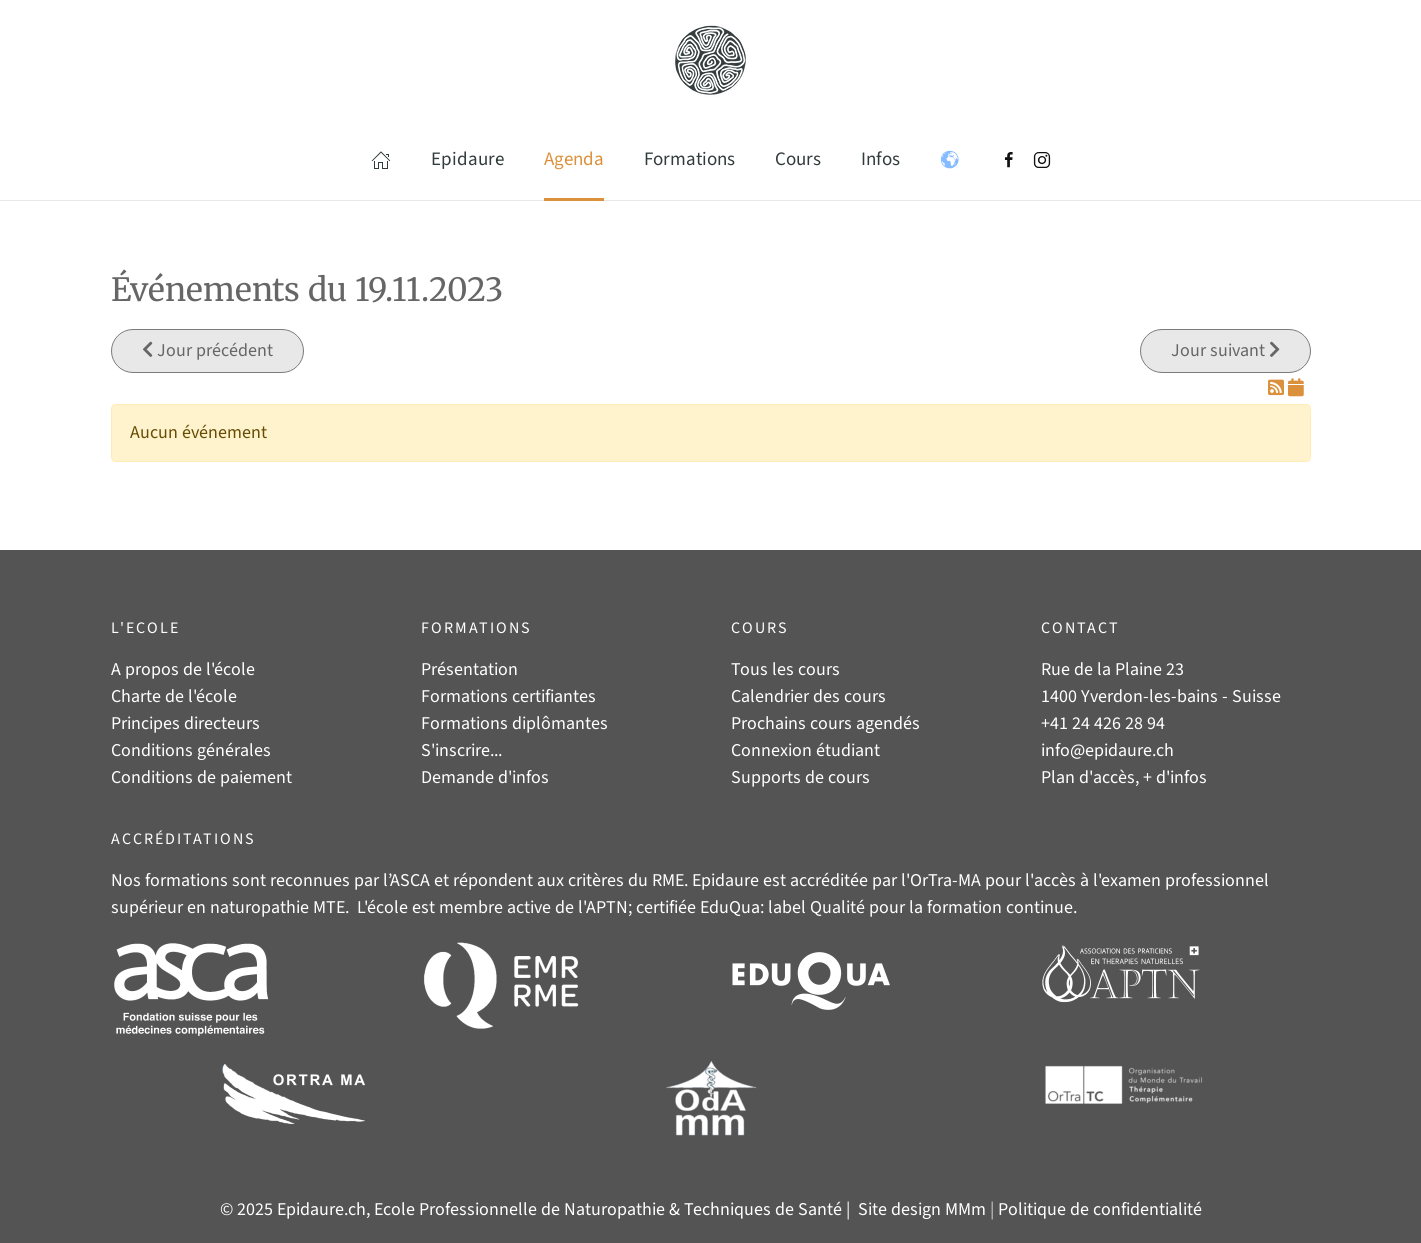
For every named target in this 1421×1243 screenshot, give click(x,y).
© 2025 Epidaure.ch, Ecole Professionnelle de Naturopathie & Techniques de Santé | (537, 1209)
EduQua (730, 907)
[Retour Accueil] (711, 60)
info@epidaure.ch (1107, 750)
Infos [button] (880, 159)
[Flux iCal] (1296, 388)
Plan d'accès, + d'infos (1124, 777)
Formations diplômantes (514, 723)
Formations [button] (689, 159)
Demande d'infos (485, 777)
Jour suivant (1225, 350)
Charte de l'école (174, 696)
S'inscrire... (461, 750)
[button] (381, 160)
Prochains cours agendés (825, 723)
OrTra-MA (945, 880)
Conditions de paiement (201, 777)
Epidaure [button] (467, 159)
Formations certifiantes (508, 696)
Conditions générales (191, 750)
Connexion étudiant (805, 750)
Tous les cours (785, 669)
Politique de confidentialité (1100, 1209)
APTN (607, 907)
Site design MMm (922, 1209)
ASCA (410, 880)
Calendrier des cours (808, 696)
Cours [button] (798, 159)
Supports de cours (800, 777)
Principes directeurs (185, 723)
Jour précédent (207, 350)
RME (668, 880)
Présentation (469, 669)
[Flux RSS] (1278, 388)
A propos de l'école (183, 669)
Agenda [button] (574, 159)
